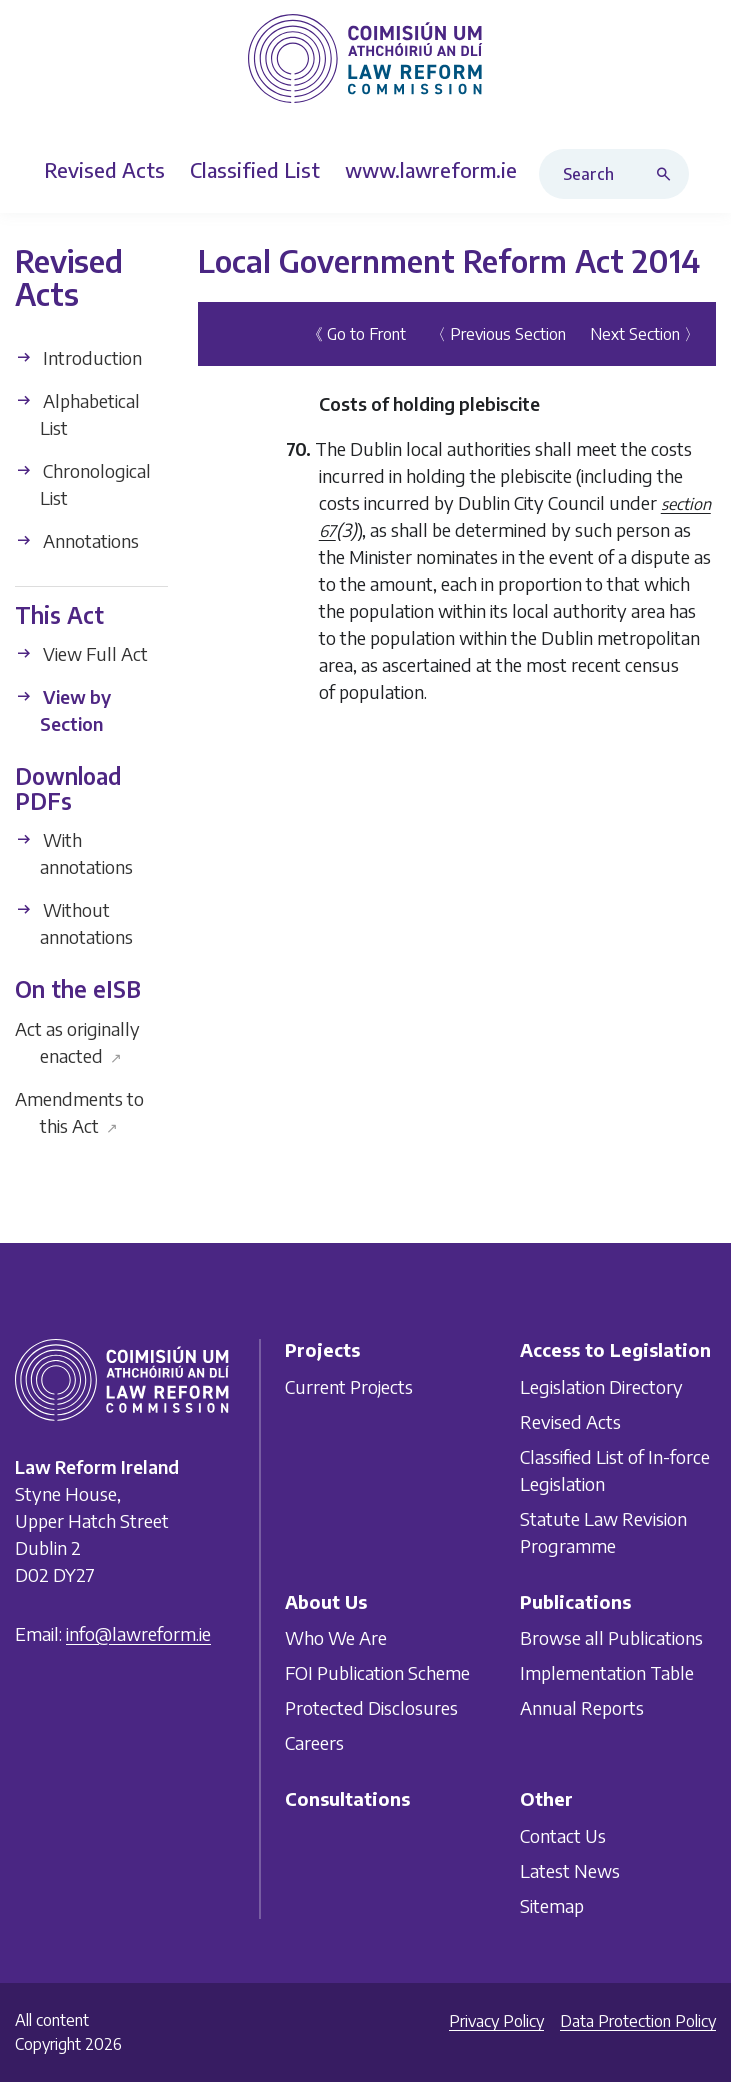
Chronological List (83, 483)
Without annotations (74, 923)
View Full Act (81, 653)
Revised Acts (570, 1420)
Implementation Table (607, 1672)
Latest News (570, 1869)
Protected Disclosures (371, 1707)
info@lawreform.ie (138, 1633)
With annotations (74, 853)
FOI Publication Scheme (377, 1672)
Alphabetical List (77, 413)
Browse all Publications (611, 1637)
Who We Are (336, 1637)
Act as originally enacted (77, 1042)
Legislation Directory (601, 1385)
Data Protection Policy (638, 2021)
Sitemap (552, 1904)
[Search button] (668, 174)
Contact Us (563, 1834)
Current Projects (349, 1385)
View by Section (63, 710)
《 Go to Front (356, 334)
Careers (314, 1742)
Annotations (77, 539)
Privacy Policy (496, 2021)
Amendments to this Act (79, 1112)
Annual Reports (582, 1707)
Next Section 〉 (645, 334)
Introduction (78, 356)
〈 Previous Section (498, 334)
